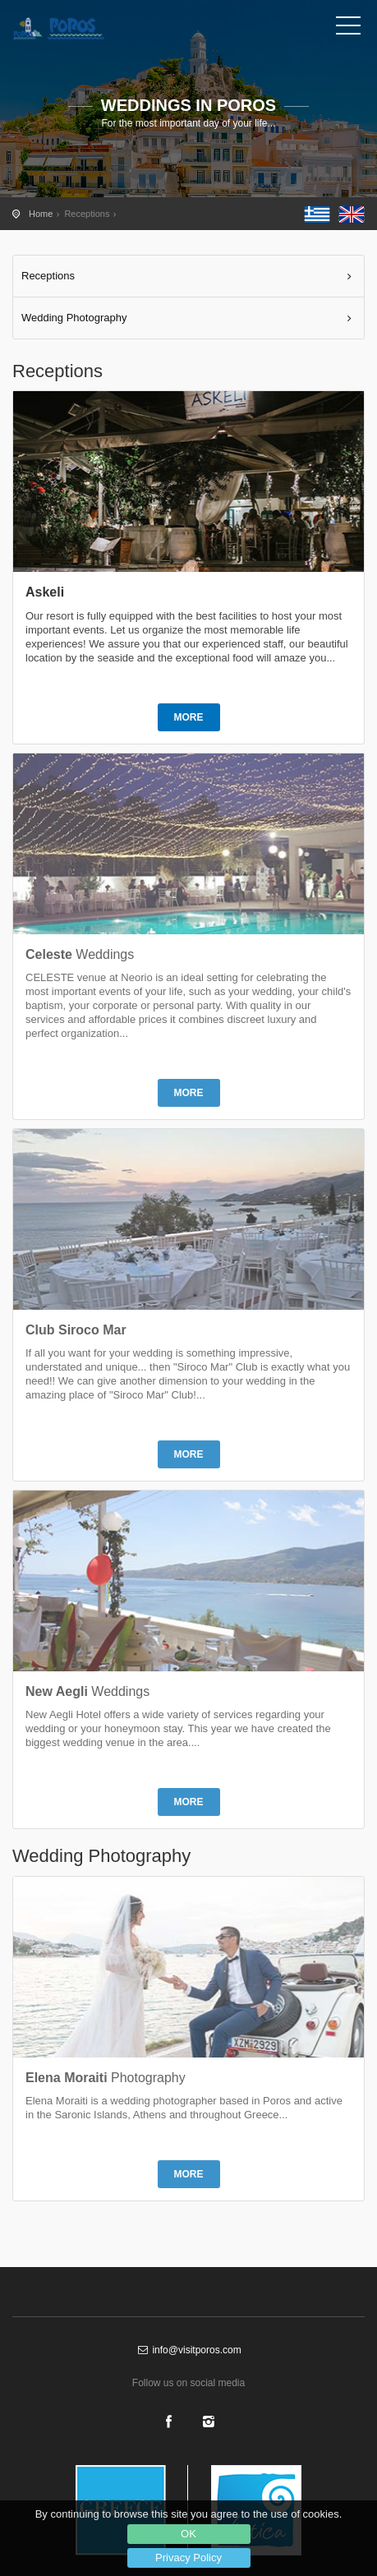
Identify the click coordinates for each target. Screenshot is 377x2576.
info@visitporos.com (188, 2350)
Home (41, 214)
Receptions (48, 276)
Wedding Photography (73, 317)
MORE (189, 717)
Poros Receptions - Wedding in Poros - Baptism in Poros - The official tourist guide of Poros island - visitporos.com (86, 28)
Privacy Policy (188, 2557)
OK (188, 2534)
